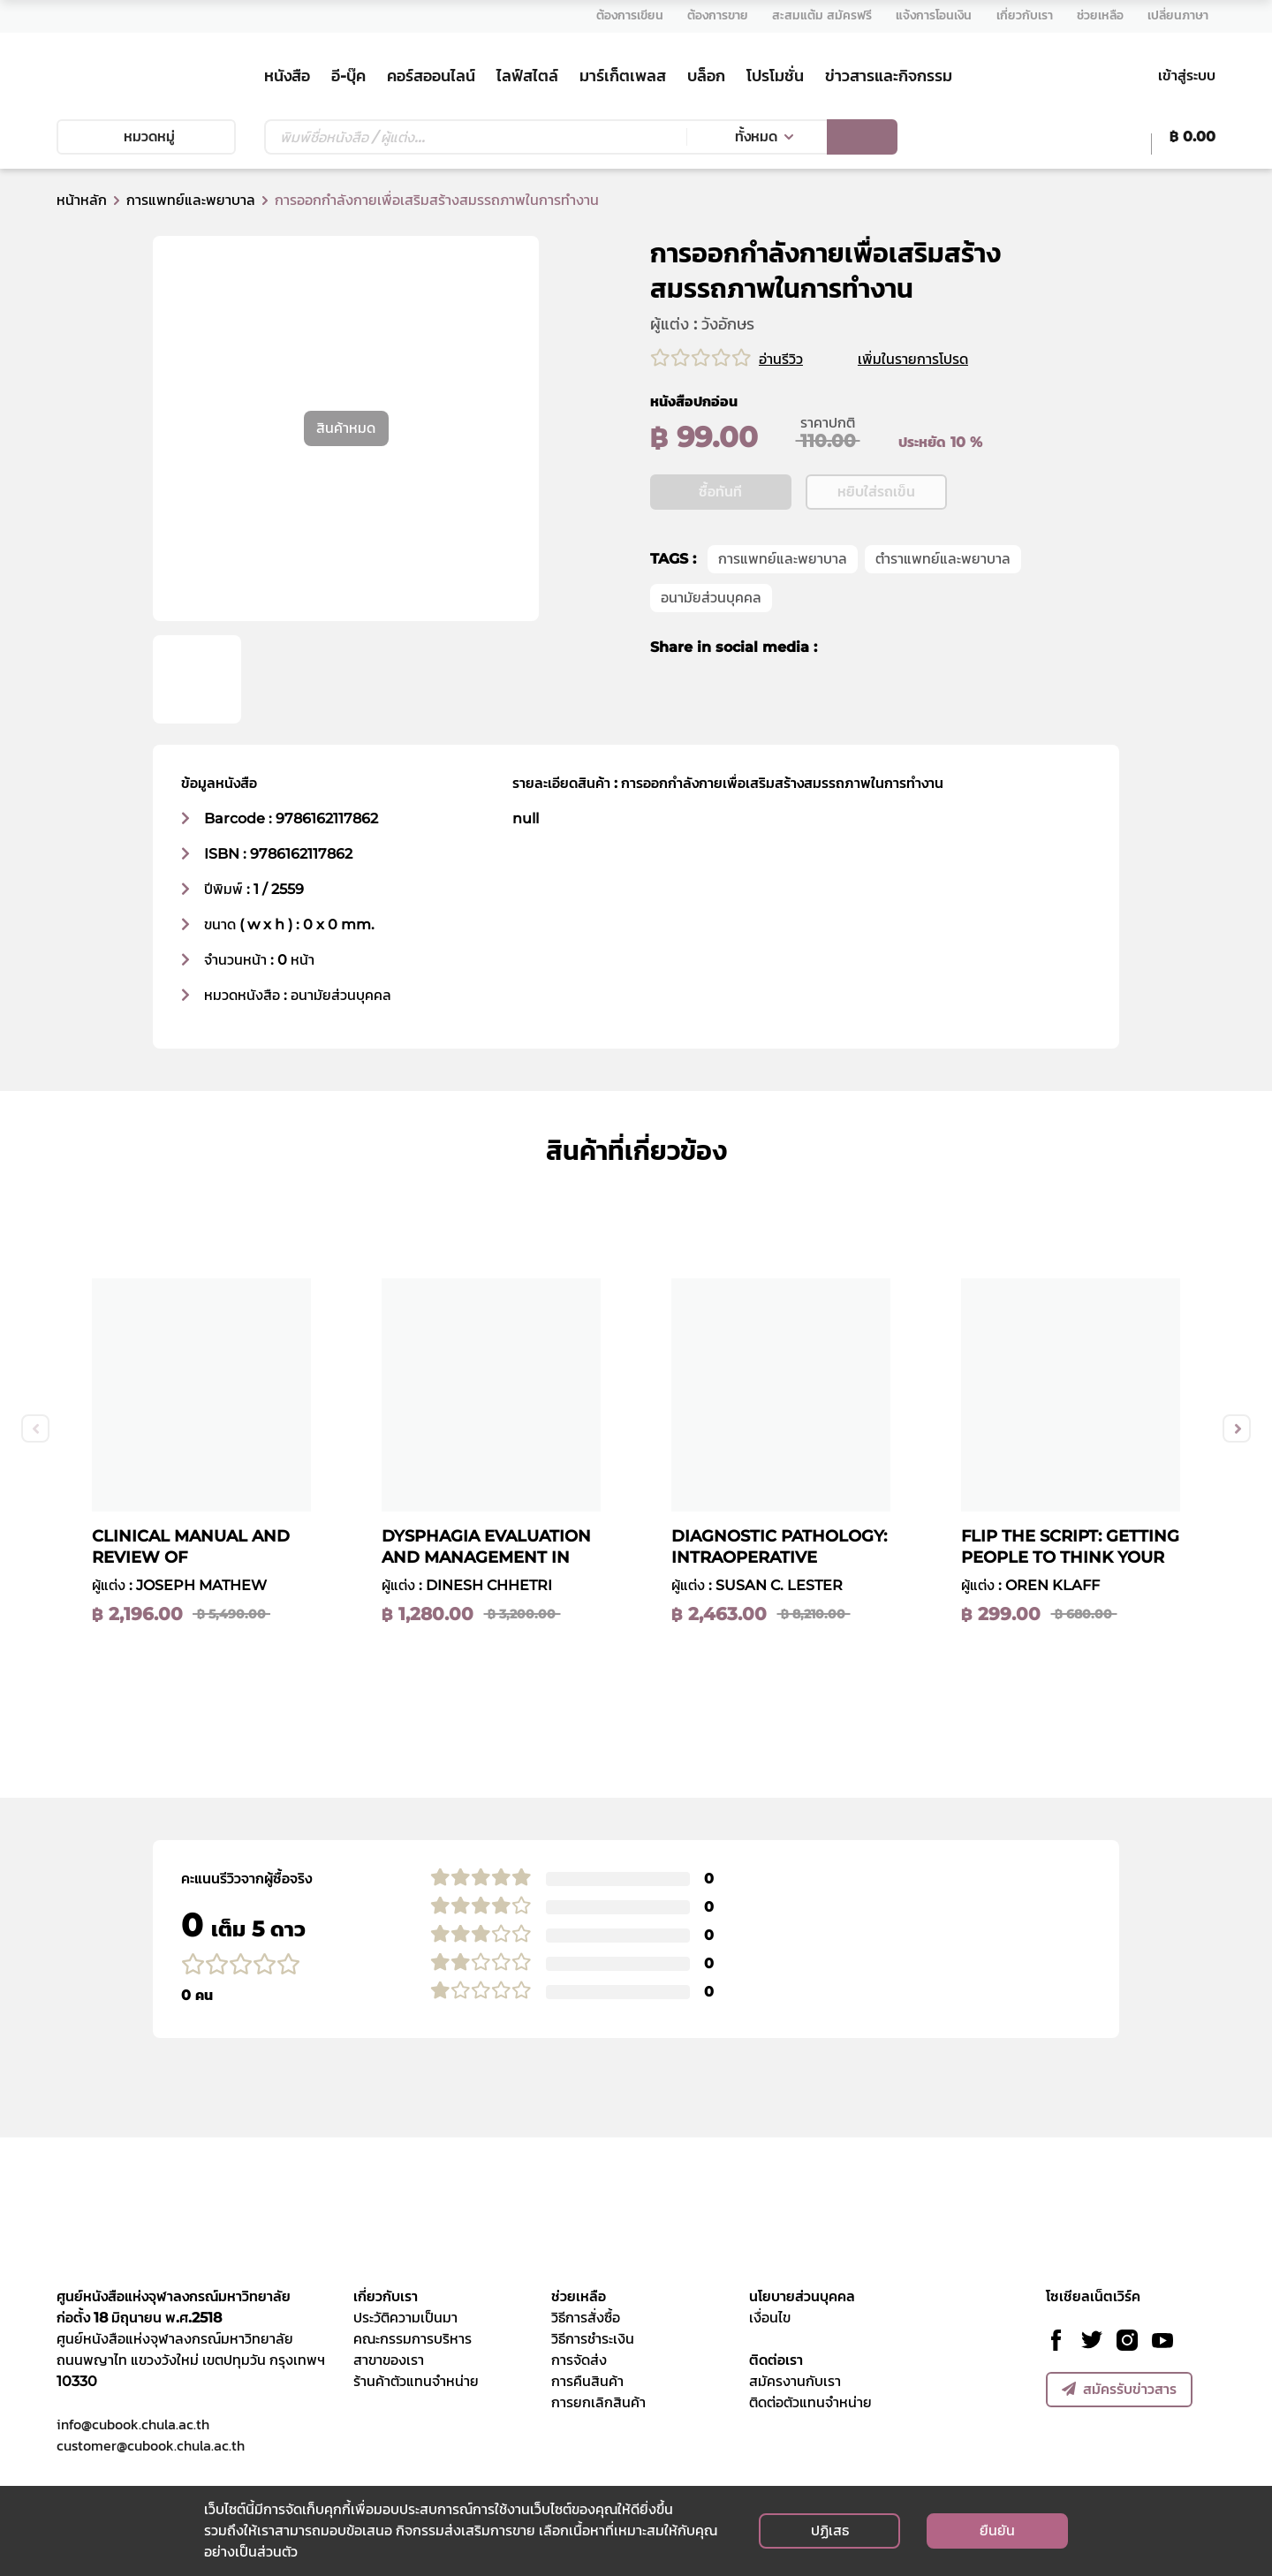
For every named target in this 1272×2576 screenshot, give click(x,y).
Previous (35, 1428)
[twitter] (871, 702)
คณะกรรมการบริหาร (412, 2338)
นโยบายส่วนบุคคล (802, 2296)
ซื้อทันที (720, 546)
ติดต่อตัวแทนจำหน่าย (810, 2402)
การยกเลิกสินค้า (598, 2402)
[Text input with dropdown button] (475, 137)
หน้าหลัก (82, 200)
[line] (905, 702)
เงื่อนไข (770, 2317)
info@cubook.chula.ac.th (133, 2424)
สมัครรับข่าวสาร (1119, 2389)
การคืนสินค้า (587, 2381)
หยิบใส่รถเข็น (876, 546)
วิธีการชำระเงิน (592, 2338)
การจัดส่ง (579, 2360)
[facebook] (842, 702)
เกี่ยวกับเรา (385, 2296)
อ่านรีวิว (781, 359)
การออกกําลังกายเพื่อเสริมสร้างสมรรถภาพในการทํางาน (437, 200)
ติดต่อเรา (776, 2360)
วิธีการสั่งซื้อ (585, 2317)
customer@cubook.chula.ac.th (151, 2445)
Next (1237, 1428)
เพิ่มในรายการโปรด (934, 359)
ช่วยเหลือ (578, 2296)
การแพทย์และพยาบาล (190, 200)
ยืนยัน (997, 2530)
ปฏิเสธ (830, 2530)
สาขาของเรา (388, 2360)
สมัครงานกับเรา (795, 2381)
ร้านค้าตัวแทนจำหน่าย (416, 2381)
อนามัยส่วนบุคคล (711, 652)
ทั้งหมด (756, 136)
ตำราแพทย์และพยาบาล (943, 613)
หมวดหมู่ (146, 136)
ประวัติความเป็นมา (405, 2317)
